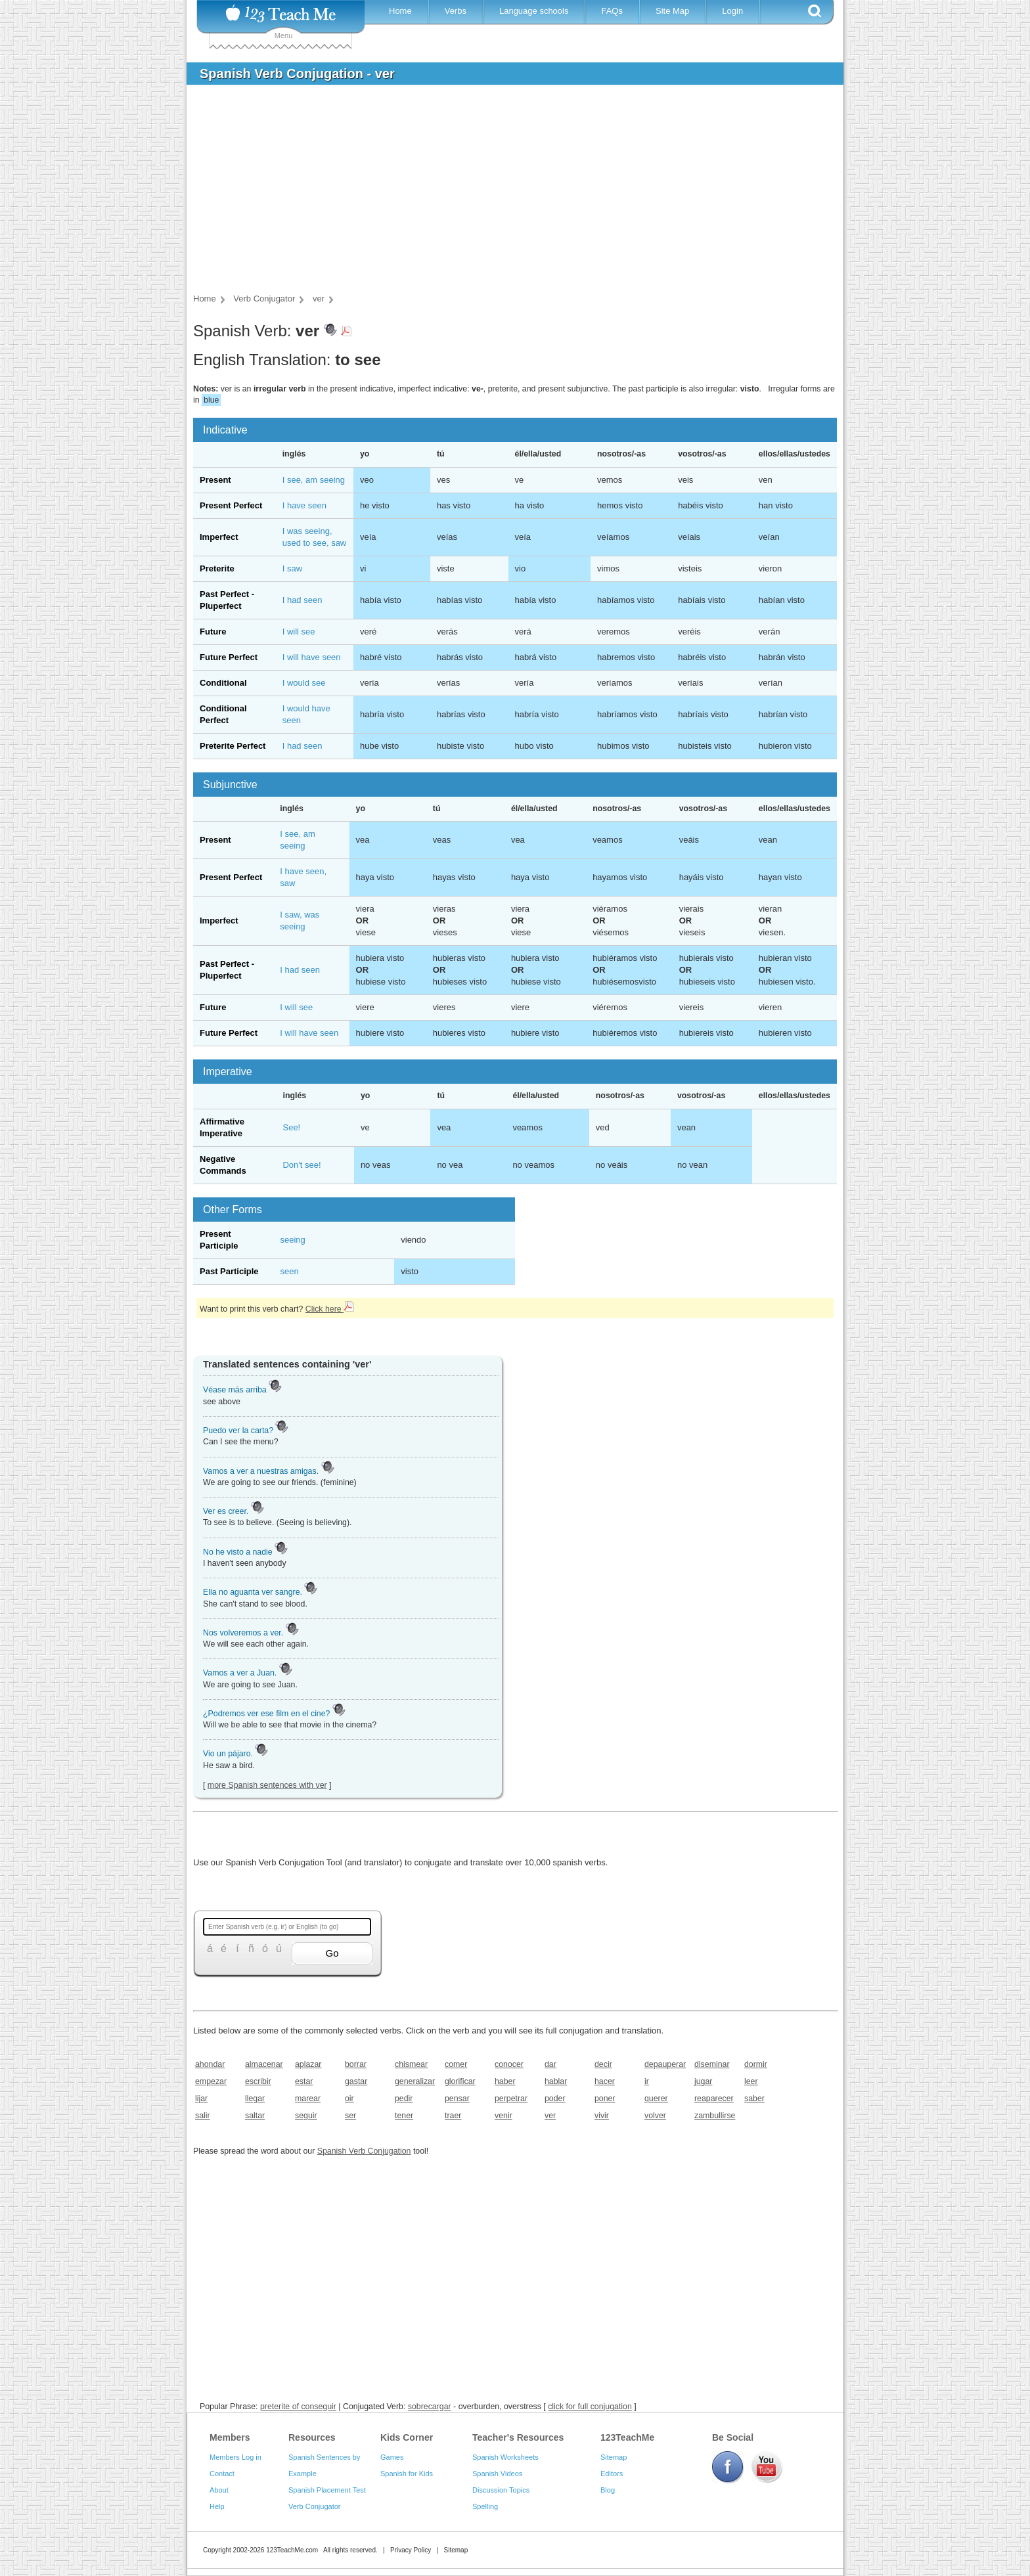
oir (349, 2098)
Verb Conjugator (314, 2506)
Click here (329, 1309)
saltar (255, 2115)
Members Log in (235, 2457)
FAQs (612, 11)
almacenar (264, 2064)
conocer (509, 2064)
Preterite (217, 568)
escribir (258, 2081)
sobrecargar (429, 2406)
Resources (312, 2437)
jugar (703, 2081)
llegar (255, 2098)
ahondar (210, 2064)
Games (391, 2457)
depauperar (665, 2064)
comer (456, 2064)
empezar (211, 2081)
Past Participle (229, 1271)
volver (655, 2115)
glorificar (460, 2081)
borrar (356, 2064)
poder (555, 2098)
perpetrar (511, 2098)
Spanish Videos (497, 2473)
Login (732, 11)
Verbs (455, 11)
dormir (755, 2064)
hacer (604, 2081)
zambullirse (714, 2115)
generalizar (415, 2081)
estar (304, 2081)
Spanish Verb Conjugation (364, 2151)
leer (751, 2081)
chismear (411, 2064)
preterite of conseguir (298, 2406)
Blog (607, 2490)
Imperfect (219, 537)
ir (646, 2081)
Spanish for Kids (406, 2473)
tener (404, 2115)
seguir (306, 2115)
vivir (601, 2115)
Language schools (534, 11)
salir (202, 2115)
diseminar (712, 2064)
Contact (222, 2473)
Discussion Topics (500, 2490)
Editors (611, 2473)
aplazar (308, 2064)
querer (656, 2098)
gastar (356, 2081)
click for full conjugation (590, 2406)
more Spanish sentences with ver (267, 1785)
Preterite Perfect (232, 746)
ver (550, 2115)
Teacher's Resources (518, 2437)
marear (308, 2098)
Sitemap (613, 2457)
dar (550, 2064)
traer (453, 2115)
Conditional (223, 683)
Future (213, 631)
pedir (404, 2098)
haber (505, 2081)
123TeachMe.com (292, 2550)
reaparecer (714, 2098)
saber (754, 2098)
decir (603, 2064)
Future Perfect (229, 657)
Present (215, 480)
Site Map (672, 11)
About (219, 2490)
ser (350, 2115)
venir (503, 2115)
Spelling (485, 2506)
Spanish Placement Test (327, 2490)
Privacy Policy (410, 2550)
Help (217, 2506)
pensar (457, 2098)
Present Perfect (231, 505)
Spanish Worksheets (505, 2457)
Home (400, 11)
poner (605, 2098)
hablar (556, 2081)
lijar (201, 2098)
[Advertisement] (505, 193)
